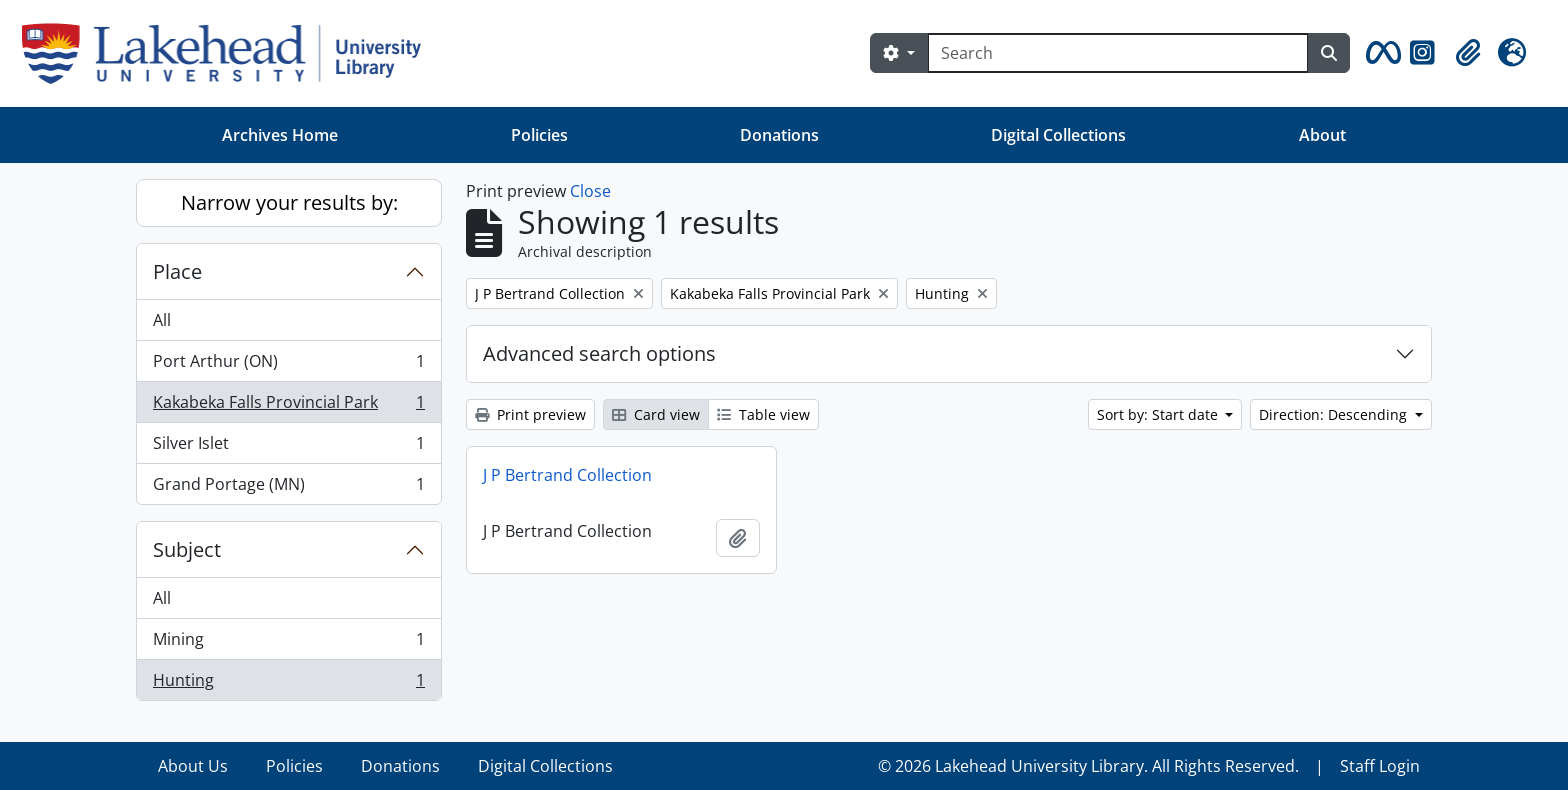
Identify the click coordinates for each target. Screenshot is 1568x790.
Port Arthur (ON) (288, 365)
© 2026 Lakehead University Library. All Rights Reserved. (1088, 766)
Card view (656, 414)
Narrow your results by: (289, 202)
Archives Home (280, 135)
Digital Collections (1058, 135)
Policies (539, 135)
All (162, 320)
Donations (779, 135)
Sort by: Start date (1159, 414)
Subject (187, 549)
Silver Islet (288, 447)
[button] (1380, 53)
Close (590, 191)
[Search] (1118, 53)
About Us (193, 766)
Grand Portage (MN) (288, 488)
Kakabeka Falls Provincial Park (288, 406)
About (1322, 135)
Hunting (288, 684)
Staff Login (1380, 766)
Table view (763, 414)
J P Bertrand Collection (567, 475)
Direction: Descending (1335, 414)
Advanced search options (599, 353)
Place (177, 271)
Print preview (530, 414)
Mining (288, 643)
